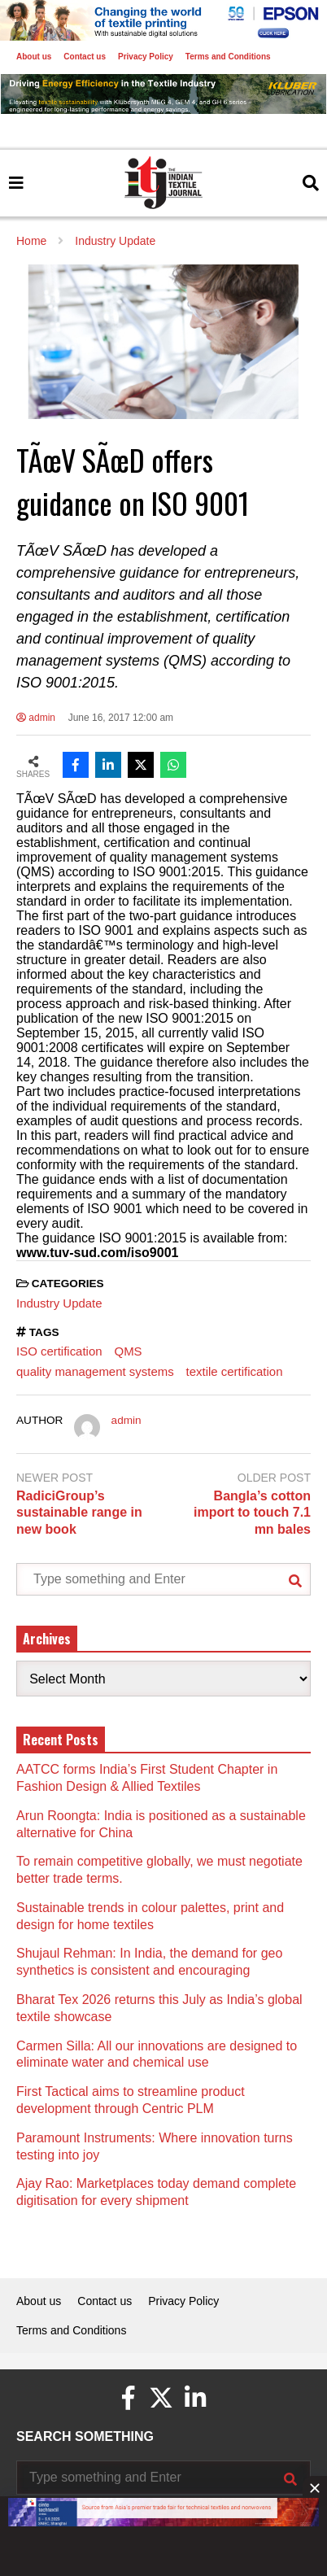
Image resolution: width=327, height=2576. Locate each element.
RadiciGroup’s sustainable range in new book (79, 1513)
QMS (128, 1351)
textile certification (234, 1371)
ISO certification (59, 1351)
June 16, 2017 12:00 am (120, 717)
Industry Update (59, 1303)
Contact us (84, 56)
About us (33, 56)
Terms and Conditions (228, 56)
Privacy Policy (145, 56)
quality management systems (95, 1371)
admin (35, 717)
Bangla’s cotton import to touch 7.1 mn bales (252, 1513)
